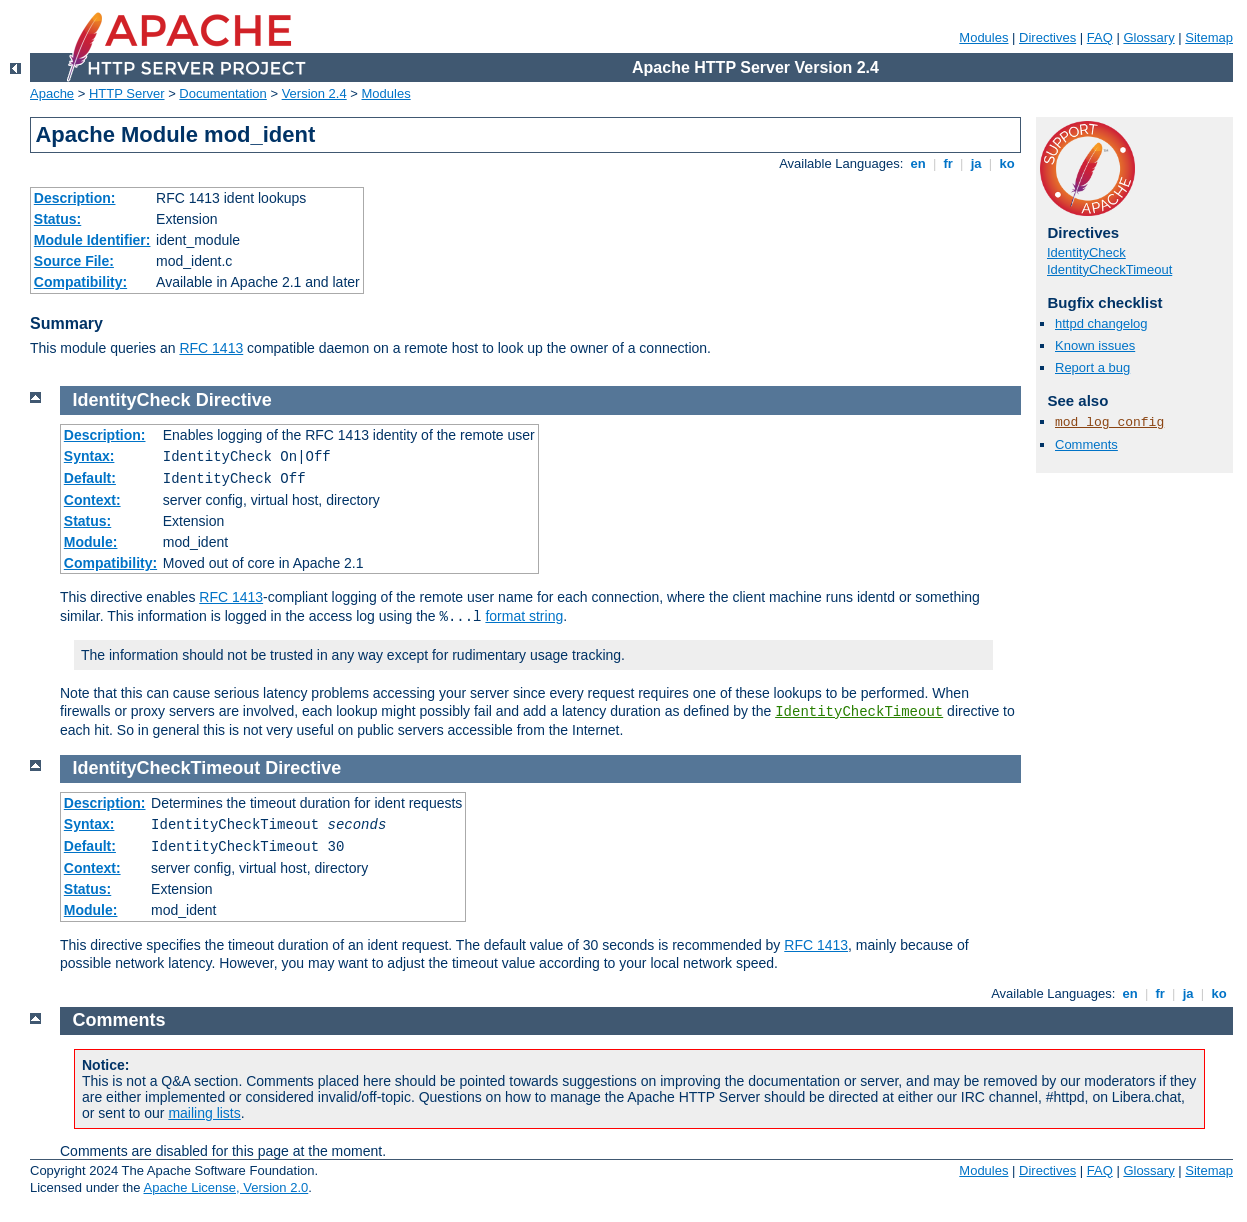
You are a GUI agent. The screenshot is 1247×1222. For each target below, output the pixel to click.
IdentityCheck (1086, 252)
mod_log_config (1109, 422)
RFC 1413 (211, 348)
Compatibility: (80, 282)
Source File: (74, 261)
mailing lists (204, 1113)
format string (524, 616)
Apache (52, 93)
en (918, 163)
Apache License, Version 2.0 (225, 1187)
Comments (1086, 444)
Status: (57, 219)
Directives (1047, 37)
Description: (75, 198)
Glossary (1148, 37)
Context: (92, 500)
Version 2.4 (314, 93)
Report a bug (1092, 367)
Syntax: (89, 456)
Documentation (222, 93)
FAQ (1100, 37)
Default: (90, 478)
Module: (91, 542)
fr (948, 163)
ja (976, 163)
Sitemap (1209, 37)
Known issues (1095, 345)
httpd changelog (1101, 323)
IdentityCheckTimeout (1109, 269)
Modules (983, 37)
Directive (234, 400)
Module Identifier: (92, 240)
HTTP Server (127, 93)
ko (1007, 163)
